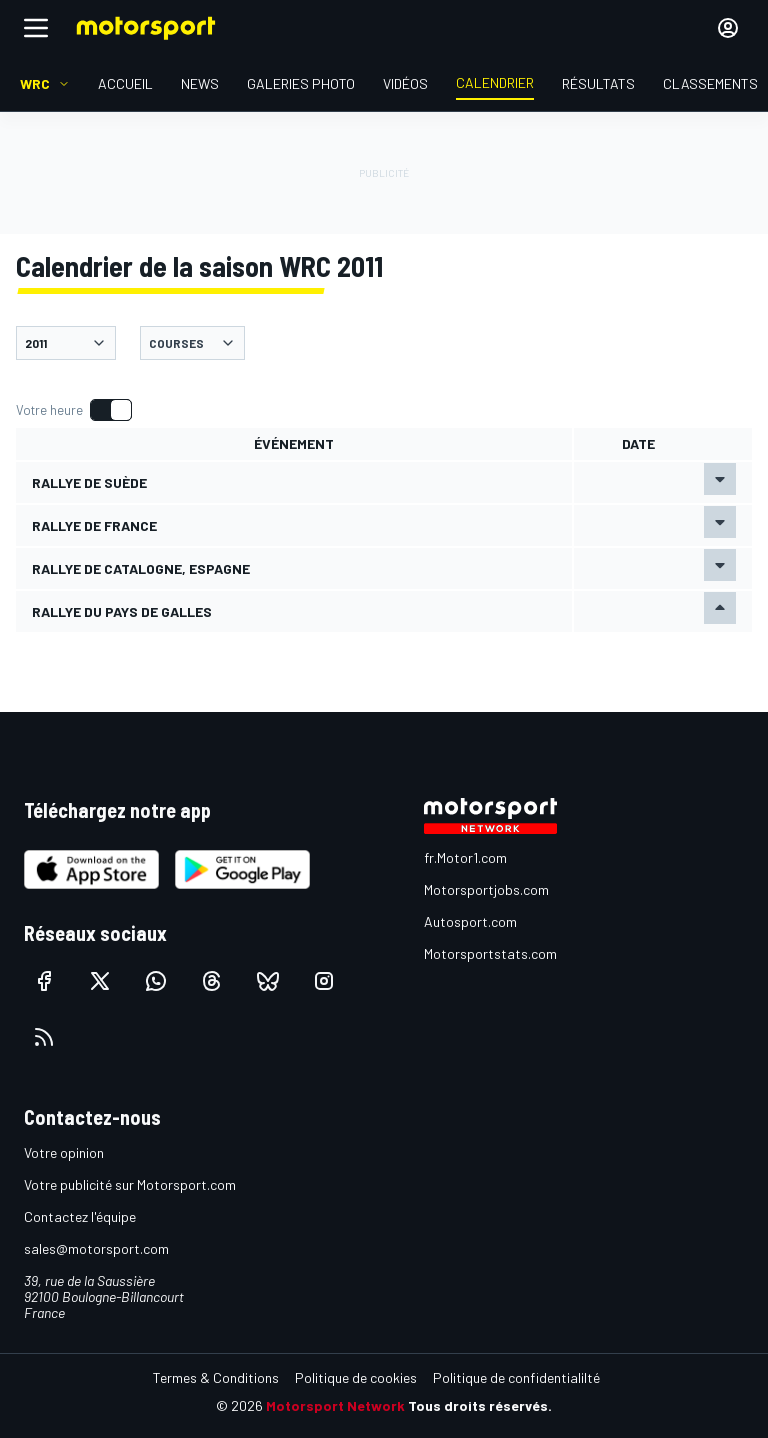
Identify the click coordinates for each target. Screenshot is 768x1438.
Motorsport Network (335, 1405)
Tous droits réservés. (480, 1405)
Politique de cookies (356, 1377)
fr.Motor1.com (465, 857)
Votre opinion (64, 1152)
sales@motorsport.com (96, 1248)
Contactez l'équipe (80, 1216)
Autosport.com (470, 921)
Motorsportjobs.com (486, 889)
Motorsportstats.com (490, 953)
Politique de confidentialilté (516, 1377)
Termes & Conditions (216, 1377)
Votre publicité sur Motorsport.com (130, 1184)
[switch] (73, 410)
